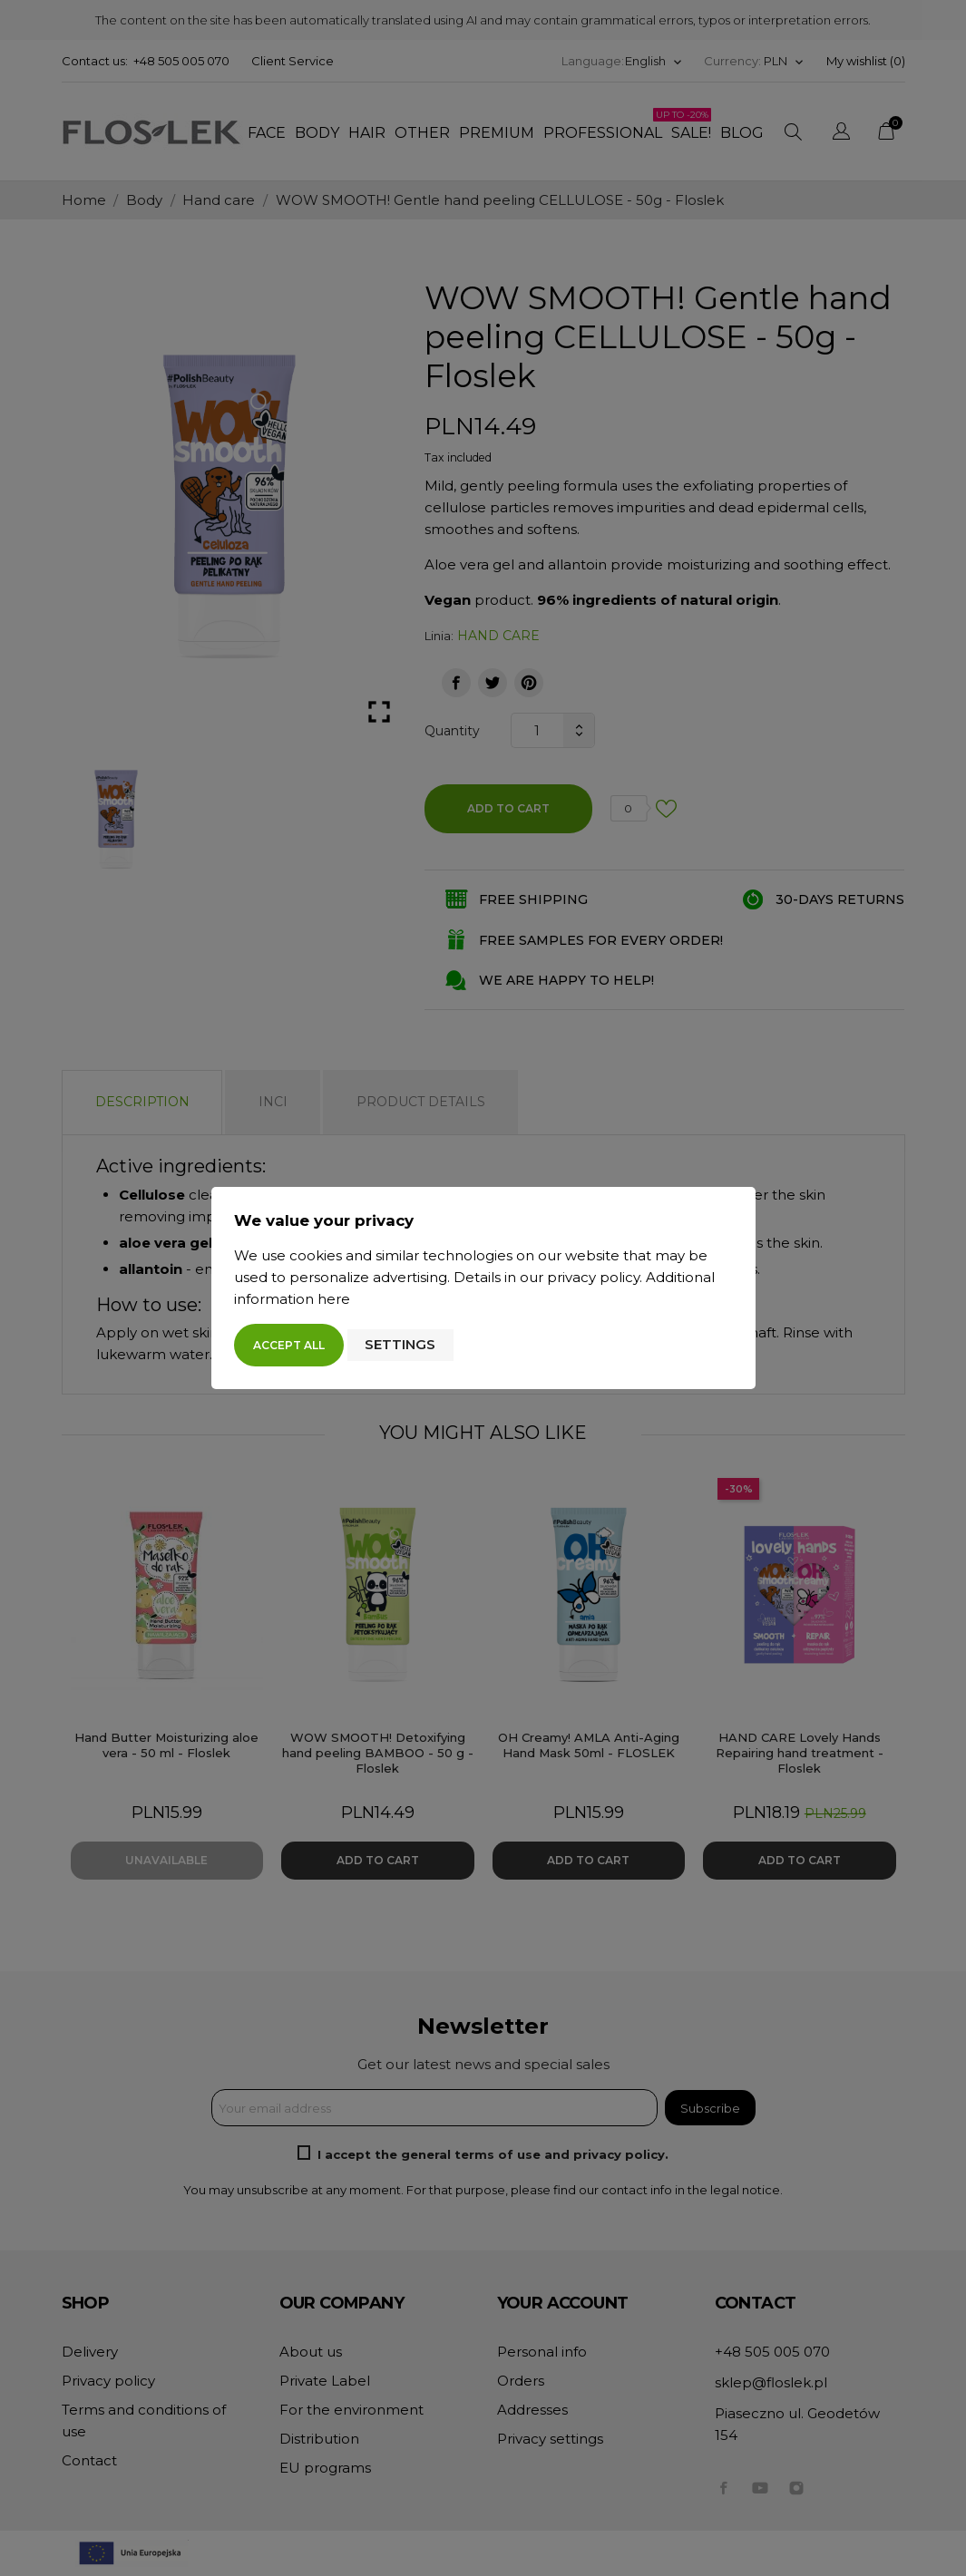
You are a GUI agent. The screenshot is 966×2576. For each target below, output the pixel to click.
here (333, 1298)
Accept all (289, 1345)
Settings (400, 1344)
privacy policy (593, 1277)
